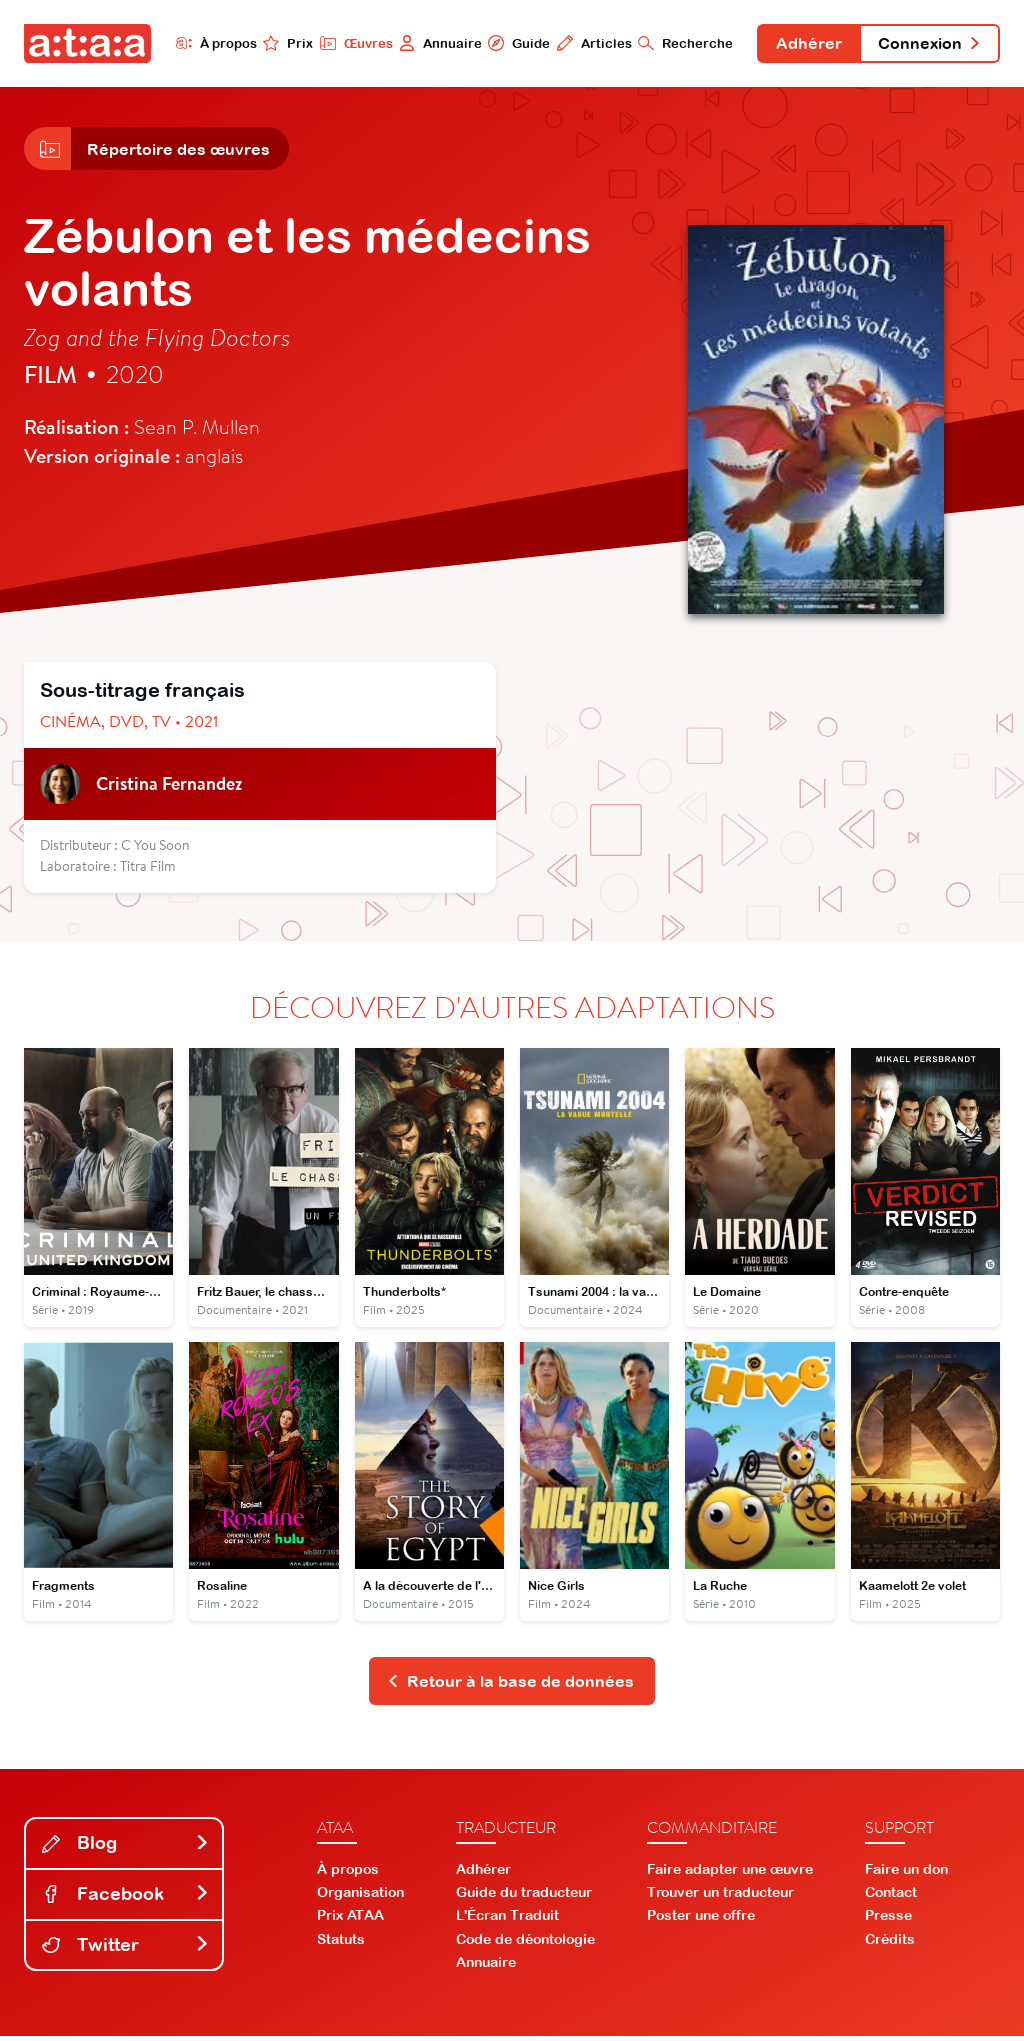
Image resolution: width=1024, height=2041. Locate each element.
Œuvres (349, 43)
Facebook (126, 1897)
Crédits (890, 1943)
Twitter (126, 1948)
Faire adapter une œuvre (730, 1873)
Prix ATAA (350, 1920)
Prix (282, 43)
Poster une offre (701, 1920)
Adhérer (805, 44)
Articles (588, 43)
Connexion (928, 44)
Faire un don (906, 1873)
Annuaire (434, 43)
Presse (888, 1920)
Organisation (360, 1897)
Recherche (680, 43)
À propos (209, 43)
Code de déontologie (525, 1943)
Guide (513, 43)
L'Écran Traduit (507, 1920)
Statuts (341, 1943)
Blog (126, 1847)
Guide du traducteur (524, 1897)
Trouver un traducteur (720, 1897)
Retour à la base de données (510, 1685)
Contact (891, 1897)
